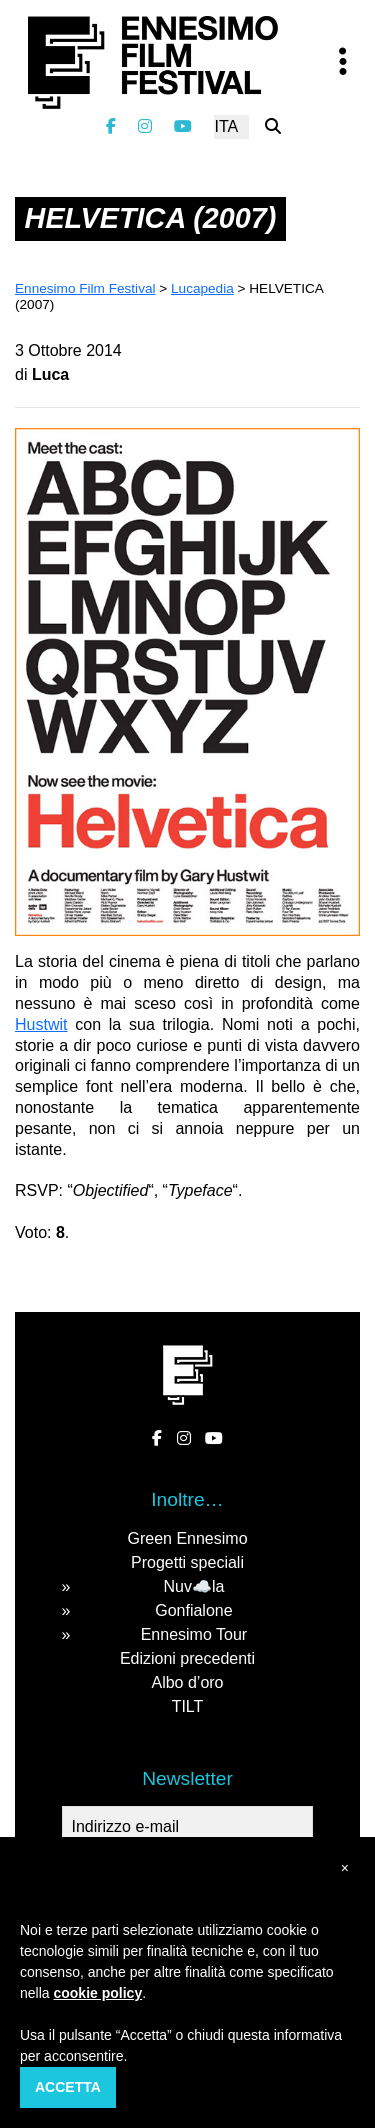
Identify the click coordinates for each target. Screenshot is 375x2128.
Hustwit (41, 1024)
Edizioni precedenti (187, 1658)
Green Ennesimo (187, 1538)
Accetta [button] (68, 2087)
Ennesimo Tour (194, 1634)
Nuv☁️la (193, 1586)
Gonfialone (193, 1610)
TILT (188, 1706)
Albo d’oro (187, 1682)
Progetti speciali (187, 1562)
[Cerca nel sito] (273, 126)
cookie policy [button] (97, 1993)
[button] (345, 1868)
